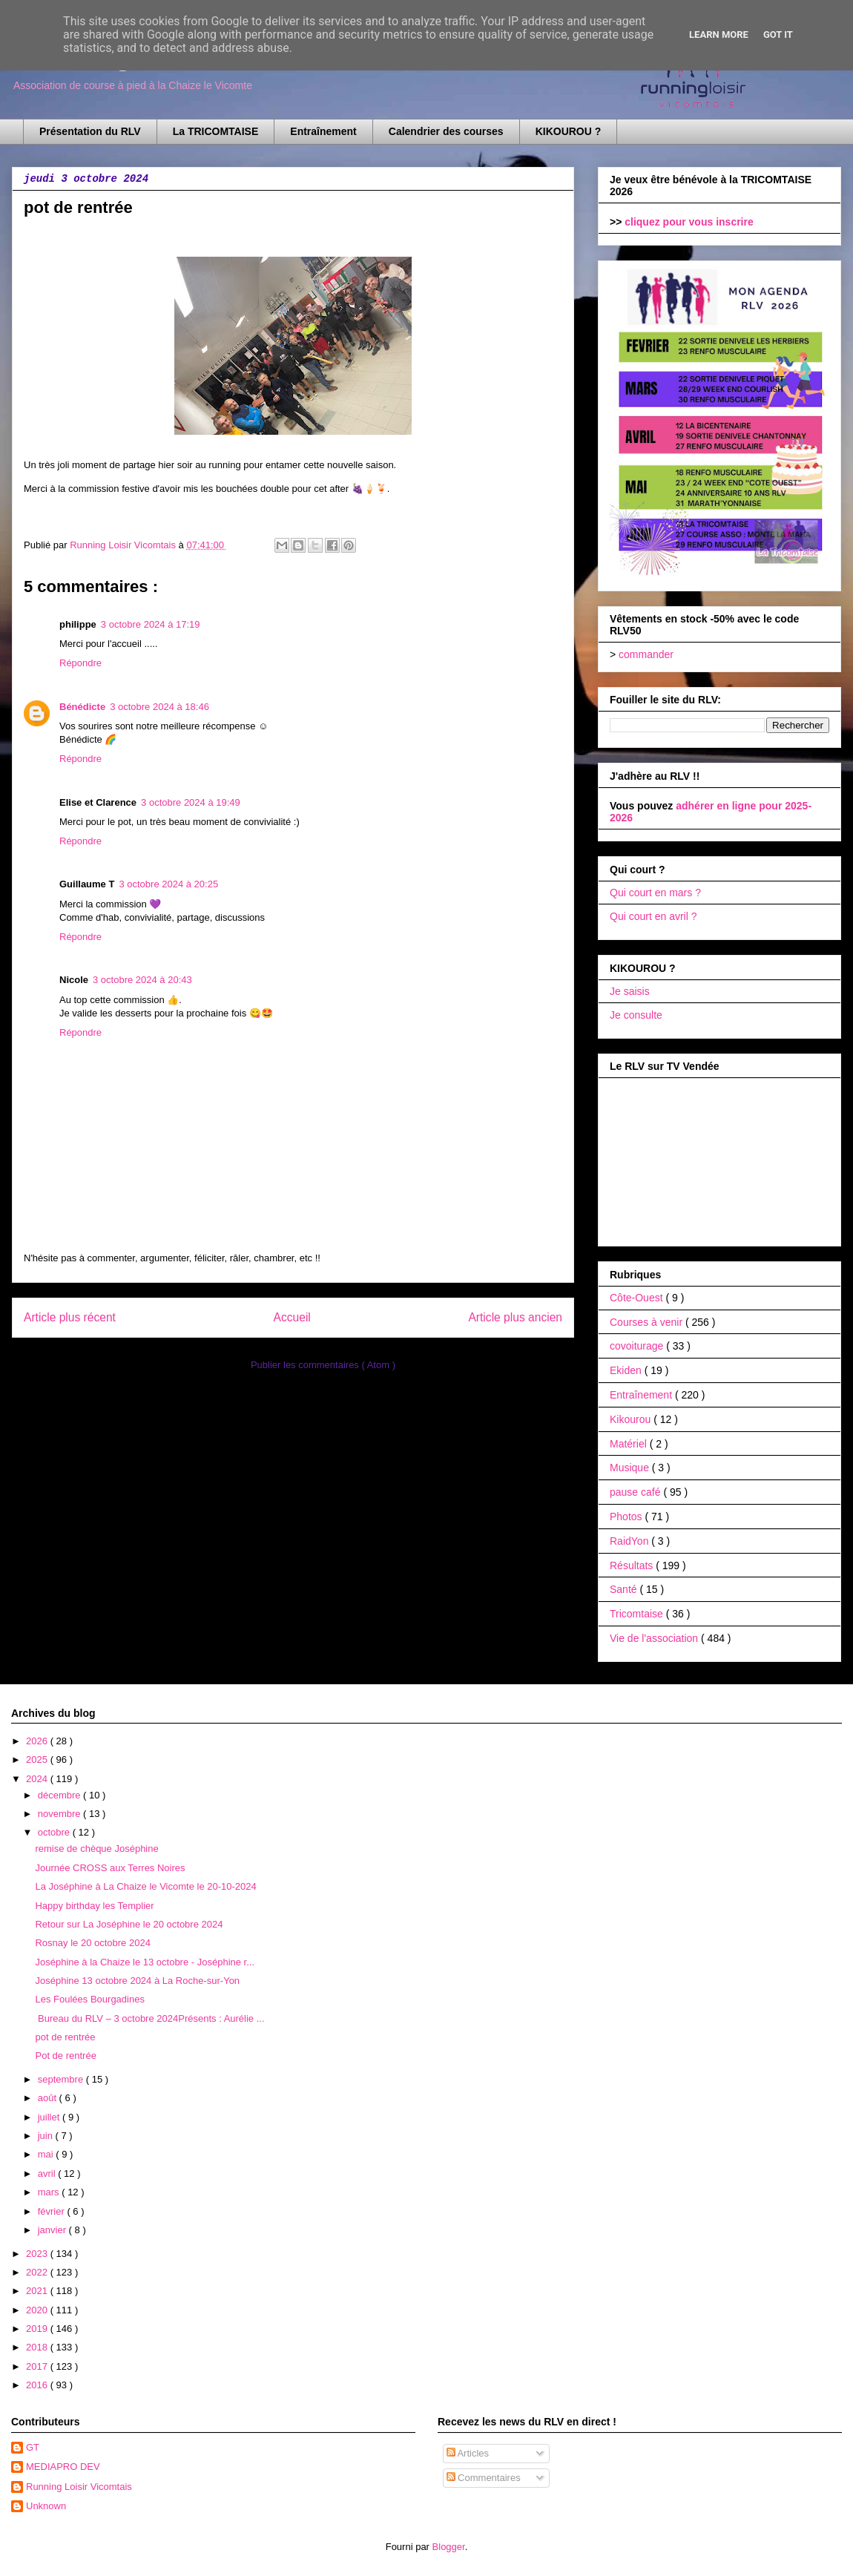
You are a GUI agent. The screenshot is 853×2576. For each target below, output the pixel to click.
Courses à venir (647, 1322)
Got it (778, 34)
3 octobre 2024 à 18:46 (159, 706)
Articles (468, 2453)
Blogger (448, 2546)
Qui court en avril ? (653, 916)
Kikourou (631, 1419)
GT (32, 2447)
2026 (38, 1741)
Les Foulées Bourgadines (89, 1999)
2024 (38, 1778)
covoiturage (638, 1346)
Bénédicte (82, 706)
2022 (38, 2272)
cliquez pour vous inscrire (689, 222)
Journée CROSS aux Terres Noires (110, 1867)
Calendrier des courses (446, 131)
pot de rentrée (65, 2037)
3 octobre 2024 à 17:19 (150, 624)
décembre (60, 1795)
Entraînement (323, 131)
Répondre (80, 662)
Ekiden (627, 1370)
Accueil (292, 1317)
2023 (38, 2253)
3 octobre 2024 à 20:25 (168, 884)
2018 (38, 2347)
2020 (38, 2310)
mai (47, 2154)
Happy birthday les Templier (94, 1905)
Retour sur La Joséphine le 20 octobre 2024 (129, 1924)
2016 (38, 2385)
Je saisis (630, 991)
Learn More (718, 34)
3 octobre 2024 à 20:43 (142, 979)
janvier (53, 2229)
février (52, 2211)
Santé (624, 1589)
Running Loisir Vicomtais (79, 2486)
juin (47, 2135)
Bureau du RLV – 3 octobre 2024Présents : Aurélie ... (149, 2018)
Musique (631, 1467)
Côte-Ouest (637, 1298)
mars (50, 2192)
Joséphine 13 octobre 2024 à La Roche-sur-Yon (137, 1980)
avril (48, 2173)
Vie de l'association (655, 1638)
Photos (627, 1516)
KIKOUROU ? (569, 131)
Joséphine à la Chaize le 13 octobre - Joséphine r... (144, 1962)
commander (646, 654)
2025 (38, 1759)
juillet (50, 2117)
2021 (38, 2290)
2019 (38, 2328)
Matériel (630, 1444)
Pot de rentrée (65, 2055)
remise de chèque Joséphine (96, 1848)
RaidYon (630, 1541)
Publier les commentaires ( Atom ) (323, 1364)
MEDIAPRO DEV (63, 2466)
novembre (60, 1813)
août (48, 2097)
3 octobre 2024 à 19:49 (190, 802)
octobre (55, 1832)
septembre (62, 2079)
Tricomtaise (638, 1614)
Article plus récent (70, 1317)
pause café (636, 1492)
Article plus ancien (515, 1317)
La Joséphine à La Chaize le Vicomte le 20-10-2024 (145, 1886)
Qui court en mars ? (655, 892)
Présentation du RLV (90, 131)
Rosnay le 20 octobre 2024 (92, 1942)
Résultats (633, 1565)
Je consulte (636, 1015)
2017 (38, 2366)
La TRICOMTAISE (216, 131)
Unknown (46, 2505)
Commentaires (484, 2477)
